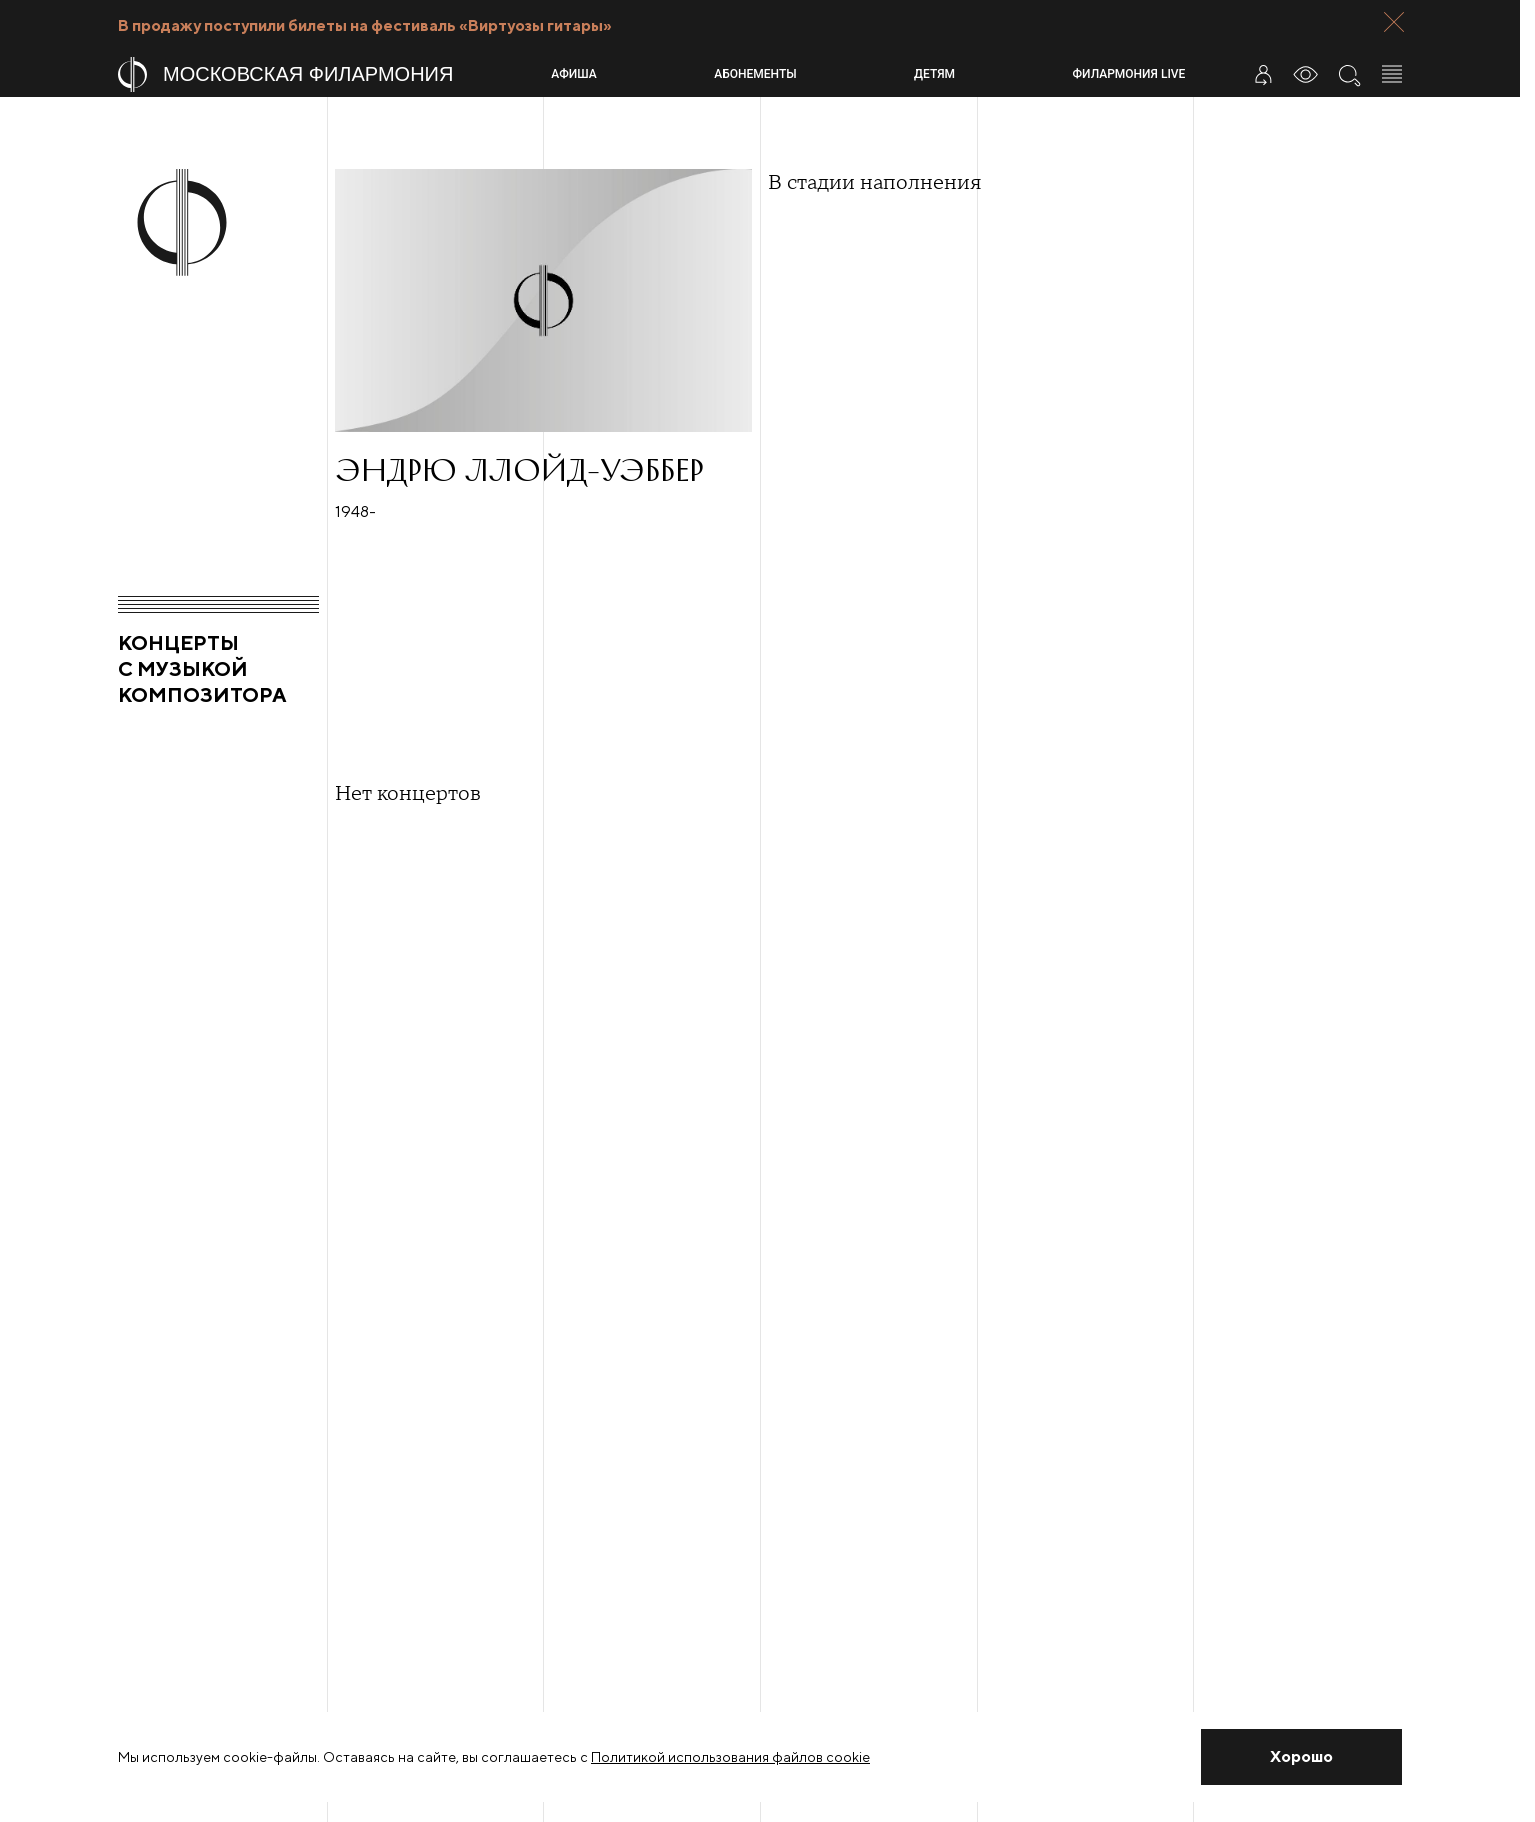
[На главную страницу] (326, 74)
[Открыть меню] (1392, 74)
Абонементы (755, 74)
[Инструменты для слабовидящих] (1306, 74)
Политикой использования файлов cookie (730, 1757)
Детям (934, 74)
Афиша (573, 74)
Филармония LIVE (1129, 74)
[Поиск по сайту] (1349, 74)
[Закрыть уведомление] (1301, 1757)
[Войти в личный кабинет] (1263, 74)
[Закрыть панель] (1394, 22)
